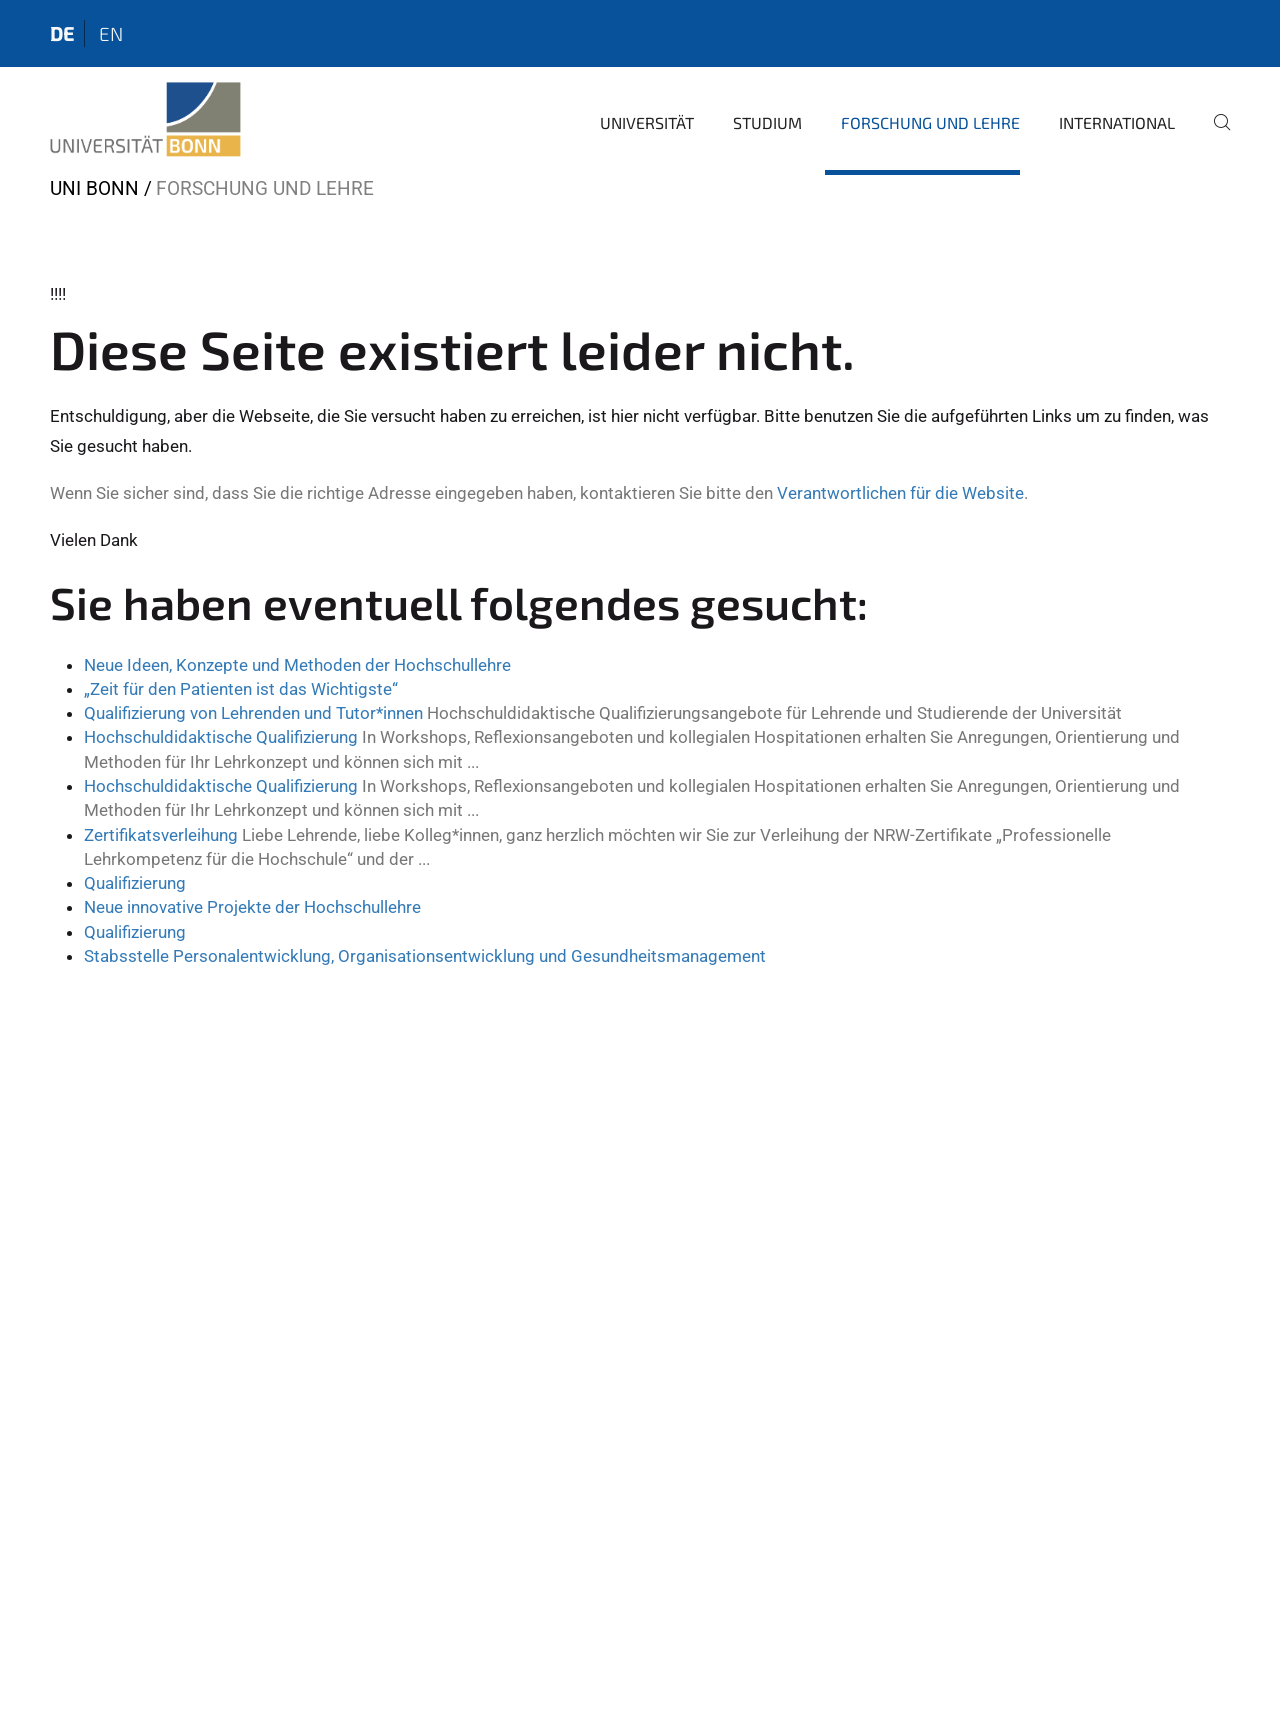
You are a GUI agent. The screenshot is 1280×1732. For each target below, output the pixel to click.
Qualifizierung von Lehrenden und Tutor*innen (253, 713)
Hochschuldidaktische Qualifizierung (221, 737)
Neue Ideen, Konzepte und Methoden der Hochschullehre (297, 665)
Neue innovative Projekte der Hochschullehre (252, 907)
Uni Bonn (94, 188)
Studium (767, 122)
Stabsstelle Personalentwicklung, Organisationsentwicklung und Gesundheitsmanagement (425, 956)
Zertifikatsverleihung (161, 835)
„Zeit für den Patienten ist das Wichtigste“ (241, 689)
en (111, 33)
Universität (647, 122)
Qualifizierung (135, 883)
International (1117, 122)
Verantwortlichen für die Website (900, 493)
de (62, 33)
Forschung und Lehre (930, 122)
